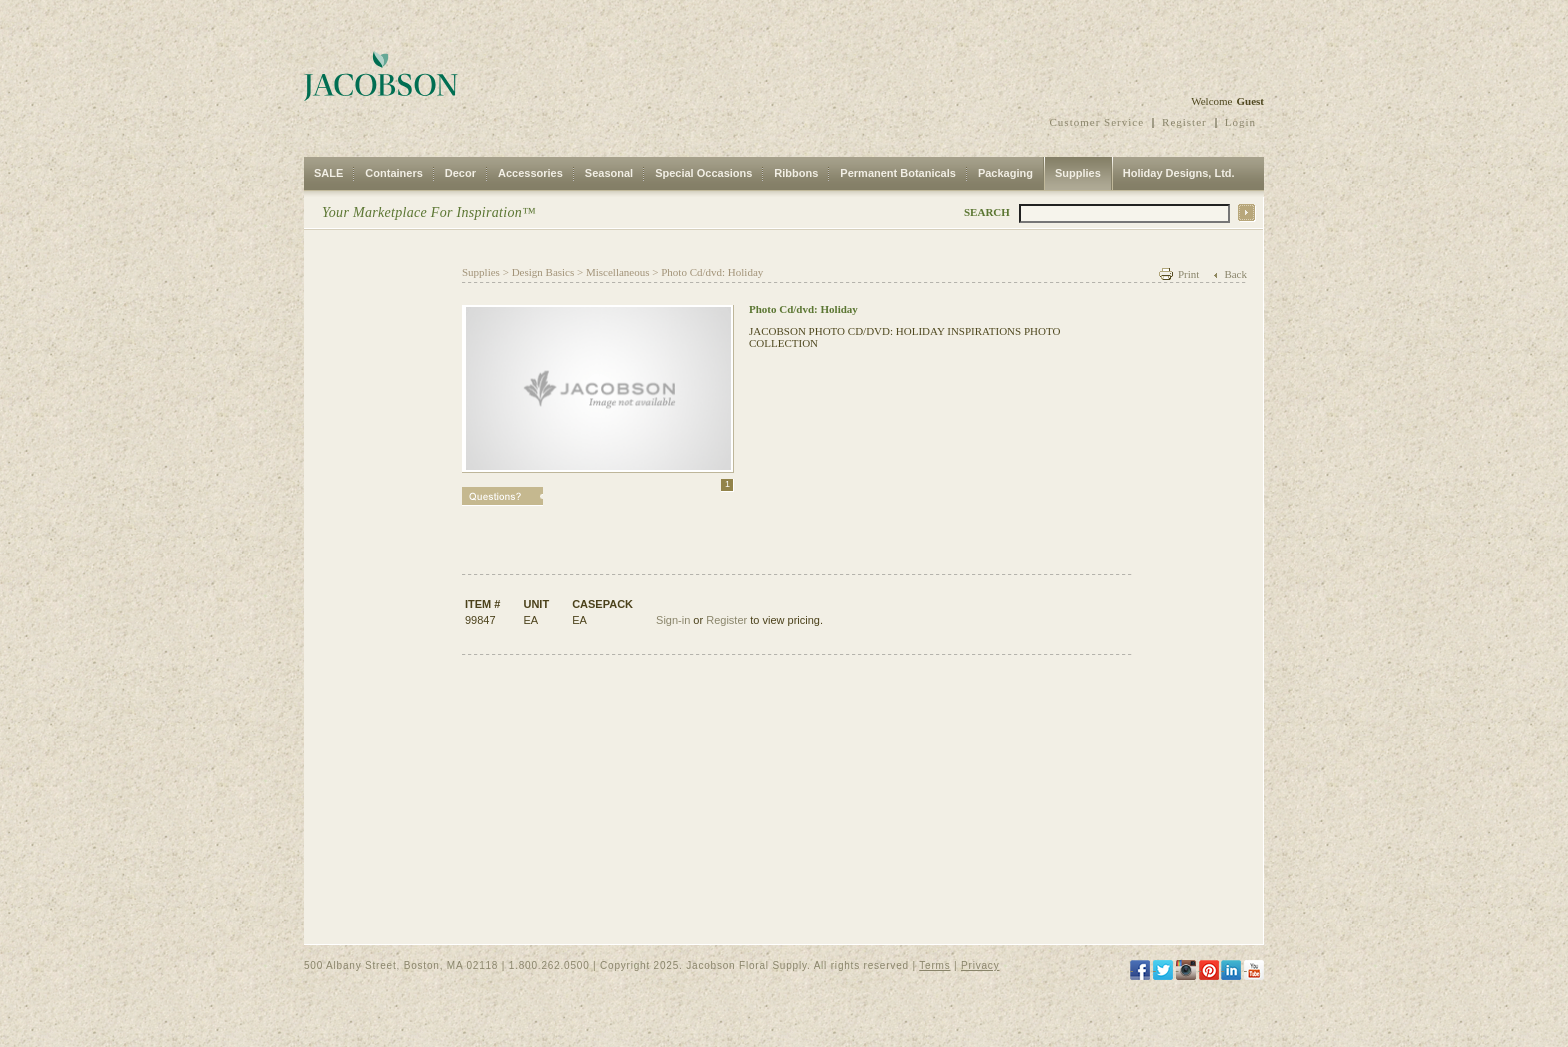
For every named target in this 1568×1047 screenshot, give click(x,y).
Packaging (1005, 173)
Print (1188, 274)
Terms (934, 965)
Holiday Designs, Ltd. (1179, 173)
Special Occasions (703, 173)
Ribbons (796, 173)
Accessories (530, 173)
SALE (328, 173)
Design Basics (543, 272)
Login (1240, 122)
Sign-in (673, 620)
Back (1235, 274)
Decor (460, 173)
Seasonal (609, 173)
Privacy (980, 965)
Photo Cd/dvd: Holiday (712, 272)
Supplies (1078, 173)
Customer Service (1097, 122)
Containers (393, 173)
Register (1184, 122)
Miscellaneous (618, 272)
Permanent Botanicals (898, 173)
